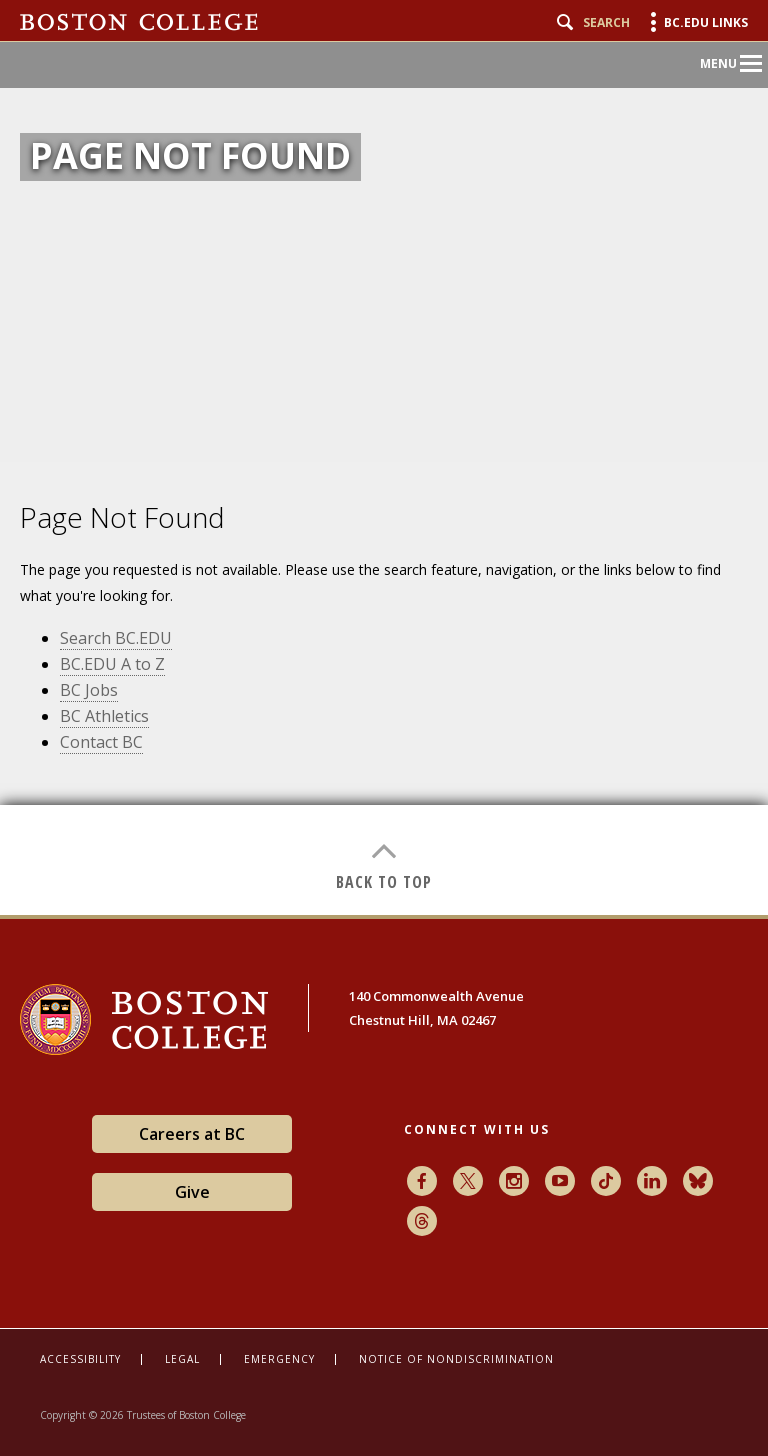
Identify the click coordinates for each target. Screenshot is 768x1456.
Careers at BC (192, 1134)
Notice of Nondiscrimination (456, 1359)
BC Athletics (104, 716)
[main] (384, 688)
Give (192, 1192)
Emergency (279, 1359)
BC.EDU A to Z (112, 664)
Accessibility (80, 1359)
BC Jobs (89, 690)
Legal (182, 1359)
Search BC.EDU (116, 638)
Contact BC (101, 742)
